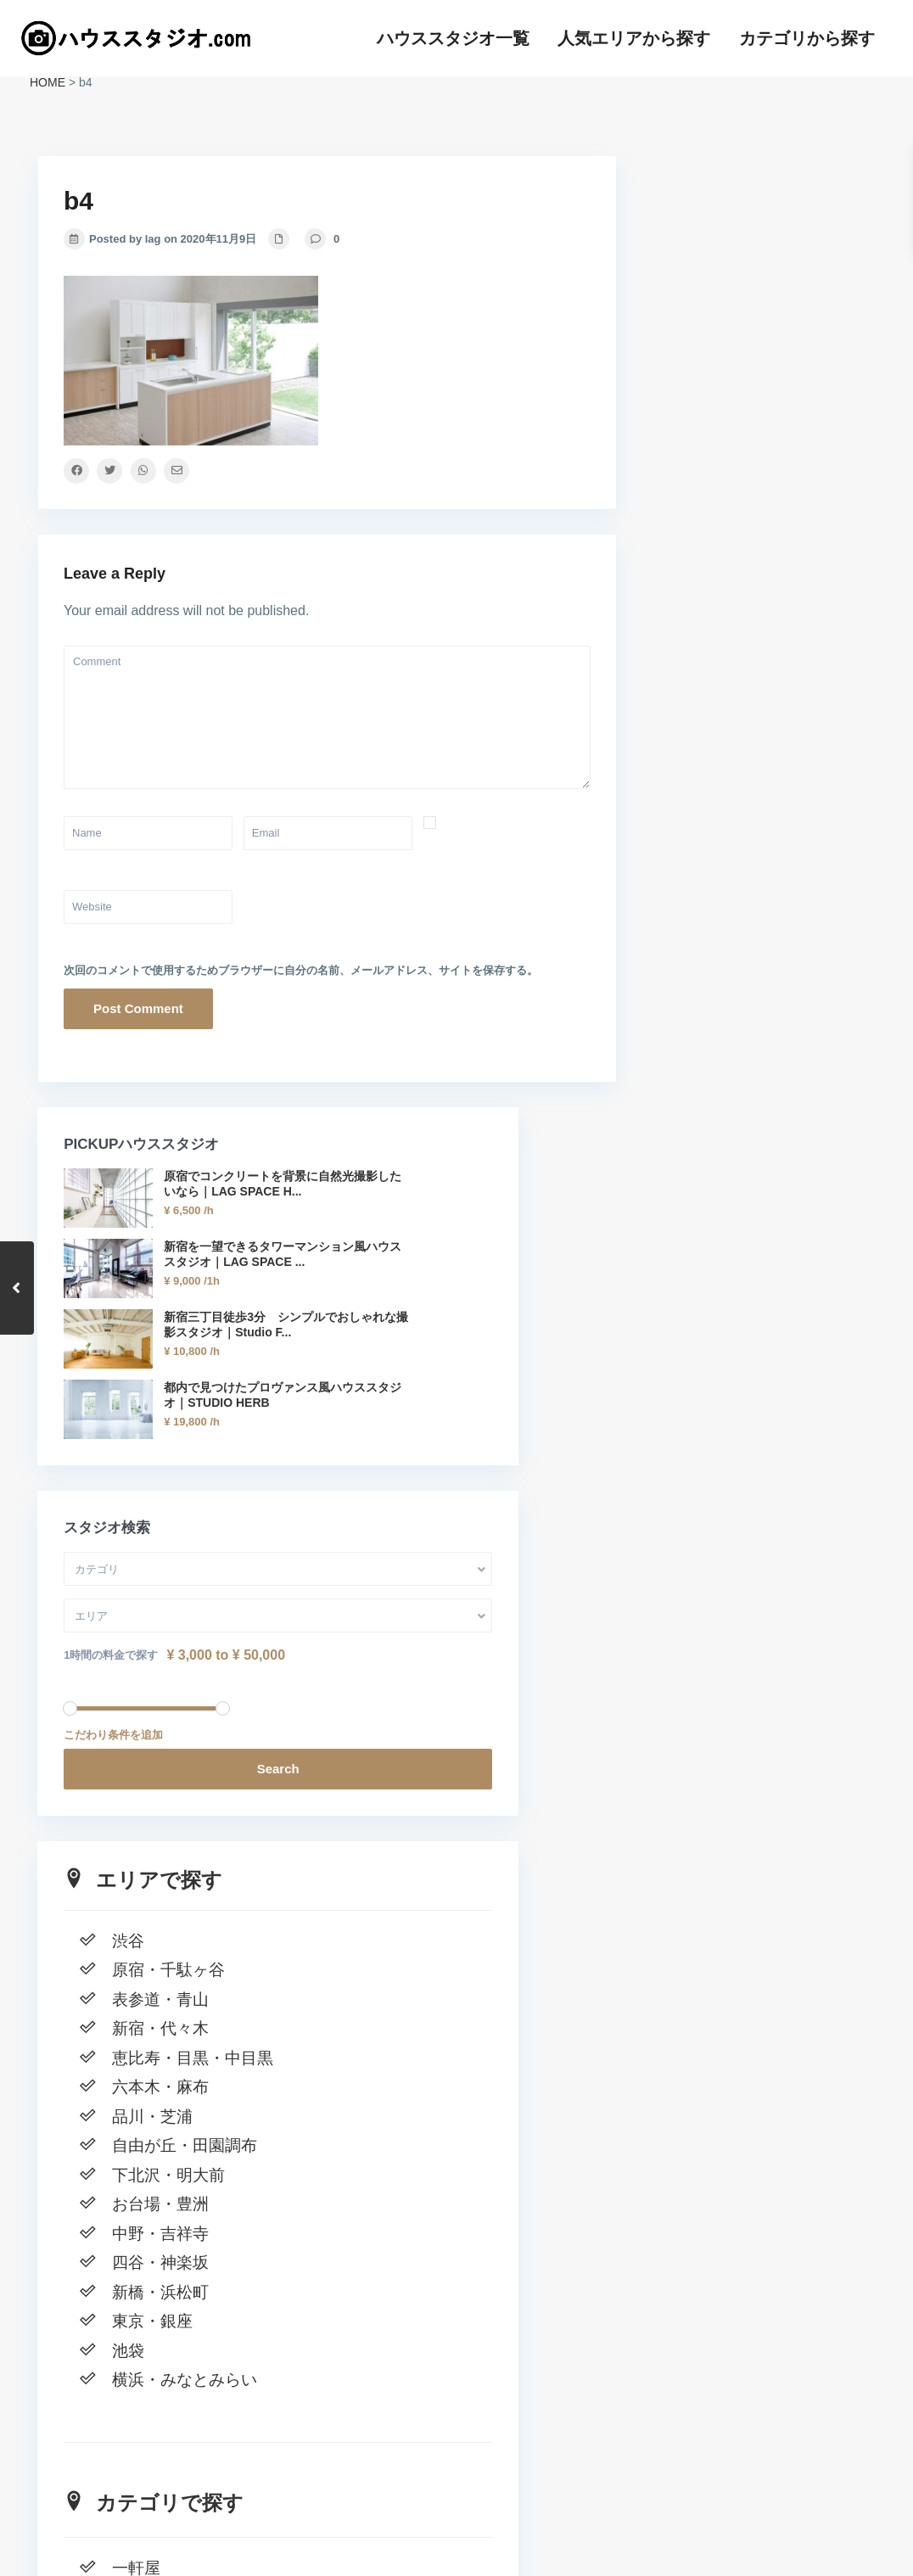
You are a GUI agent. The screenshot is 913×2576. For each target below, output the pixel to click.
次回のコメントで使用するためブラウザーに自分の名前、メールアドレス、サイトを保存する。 (301, 970)
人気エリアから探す (633, 38)
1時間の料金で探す (715, 791)
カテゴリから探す (807, 38)
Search (758, 905)
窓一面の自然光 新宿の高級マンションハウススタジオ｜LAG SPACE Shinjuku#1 (756, 2323)
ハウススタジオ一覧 (453, 38)
